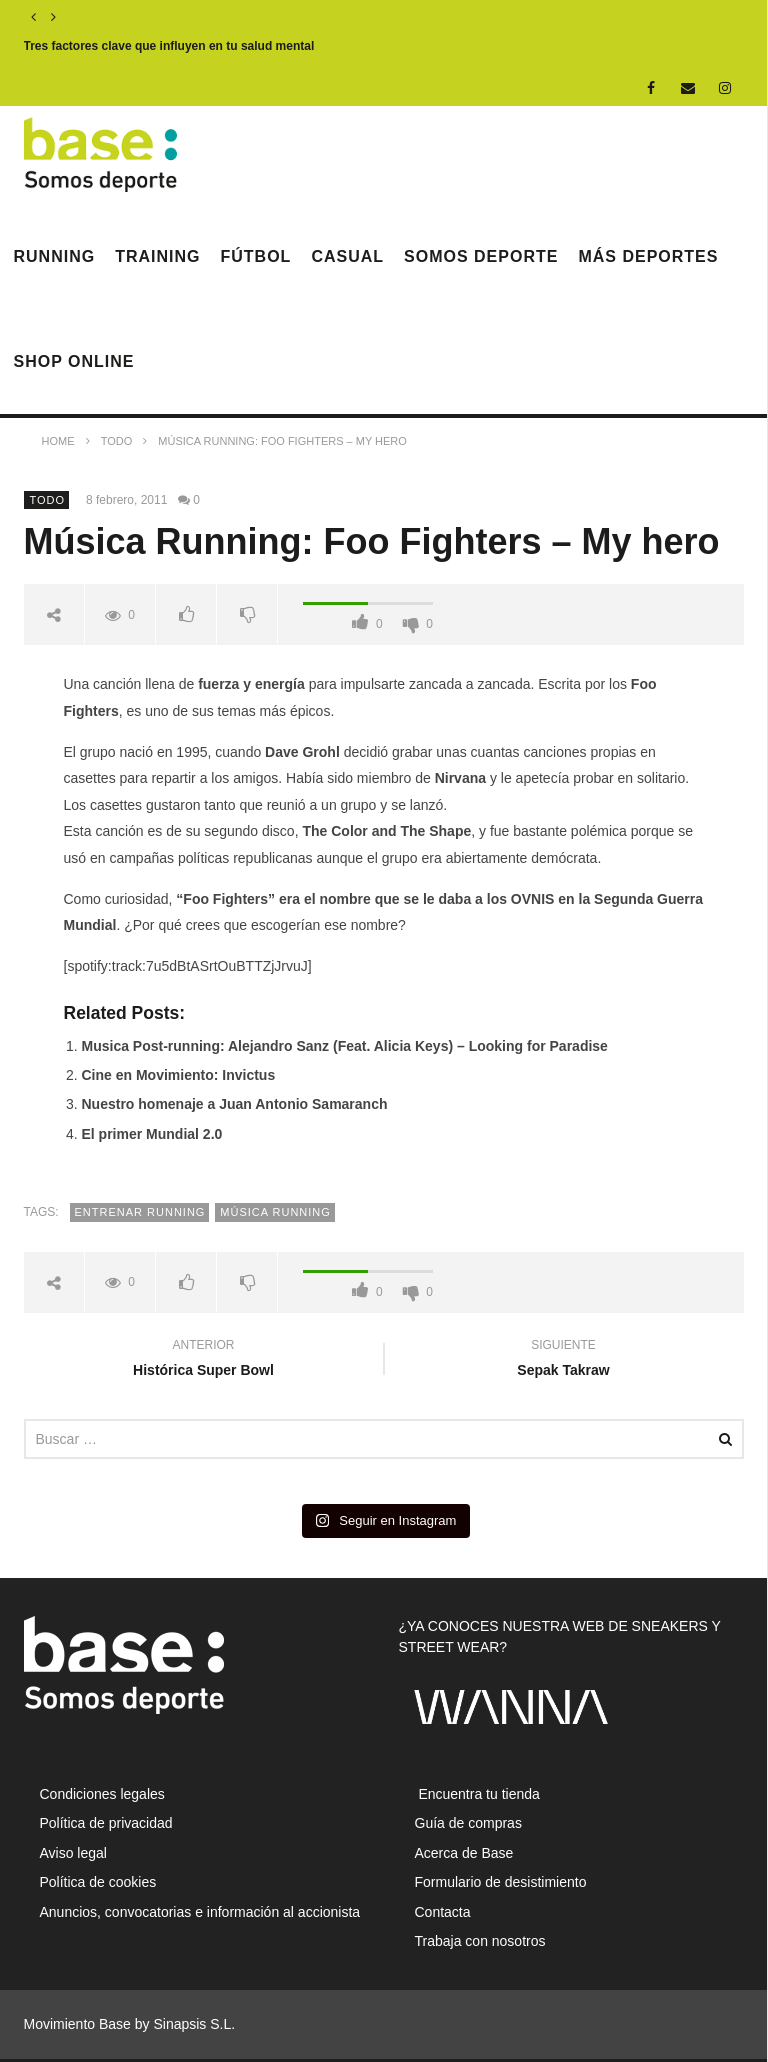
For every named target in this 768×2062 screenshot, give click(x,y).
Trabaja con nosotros (480, 1941)
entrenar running (140, 1212)
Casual (347, 256)
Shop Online (74, 361)
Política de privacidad (106, 1823)
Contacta (443, 1912)
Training (157, 256)
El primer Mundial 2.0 (152, 1134)
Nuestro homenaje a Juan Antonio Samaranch (235, 1104)
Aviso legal (73, 1853)
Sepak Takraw (564, 1360)
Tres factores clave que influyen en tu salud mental (169, 46)
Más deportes (648, 256)
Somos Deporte (481, 256)
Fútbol (256, 256)
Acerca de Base (464, 1853)
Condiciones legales (102, 1794)
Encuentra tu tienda (477, 1794)
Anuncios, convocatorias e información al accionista (200, 1912)
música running (275, 1212)
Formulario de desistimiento (501, 1882)
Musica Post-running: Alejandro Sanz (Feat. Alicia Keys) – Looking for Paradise (345, 1046)
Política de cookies (98, 1882)
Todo (48, 500)
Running (55, 256)
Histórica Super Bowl (204, 1360)
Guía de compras (468, 1823)
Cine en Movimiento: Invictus (179, 1075)
